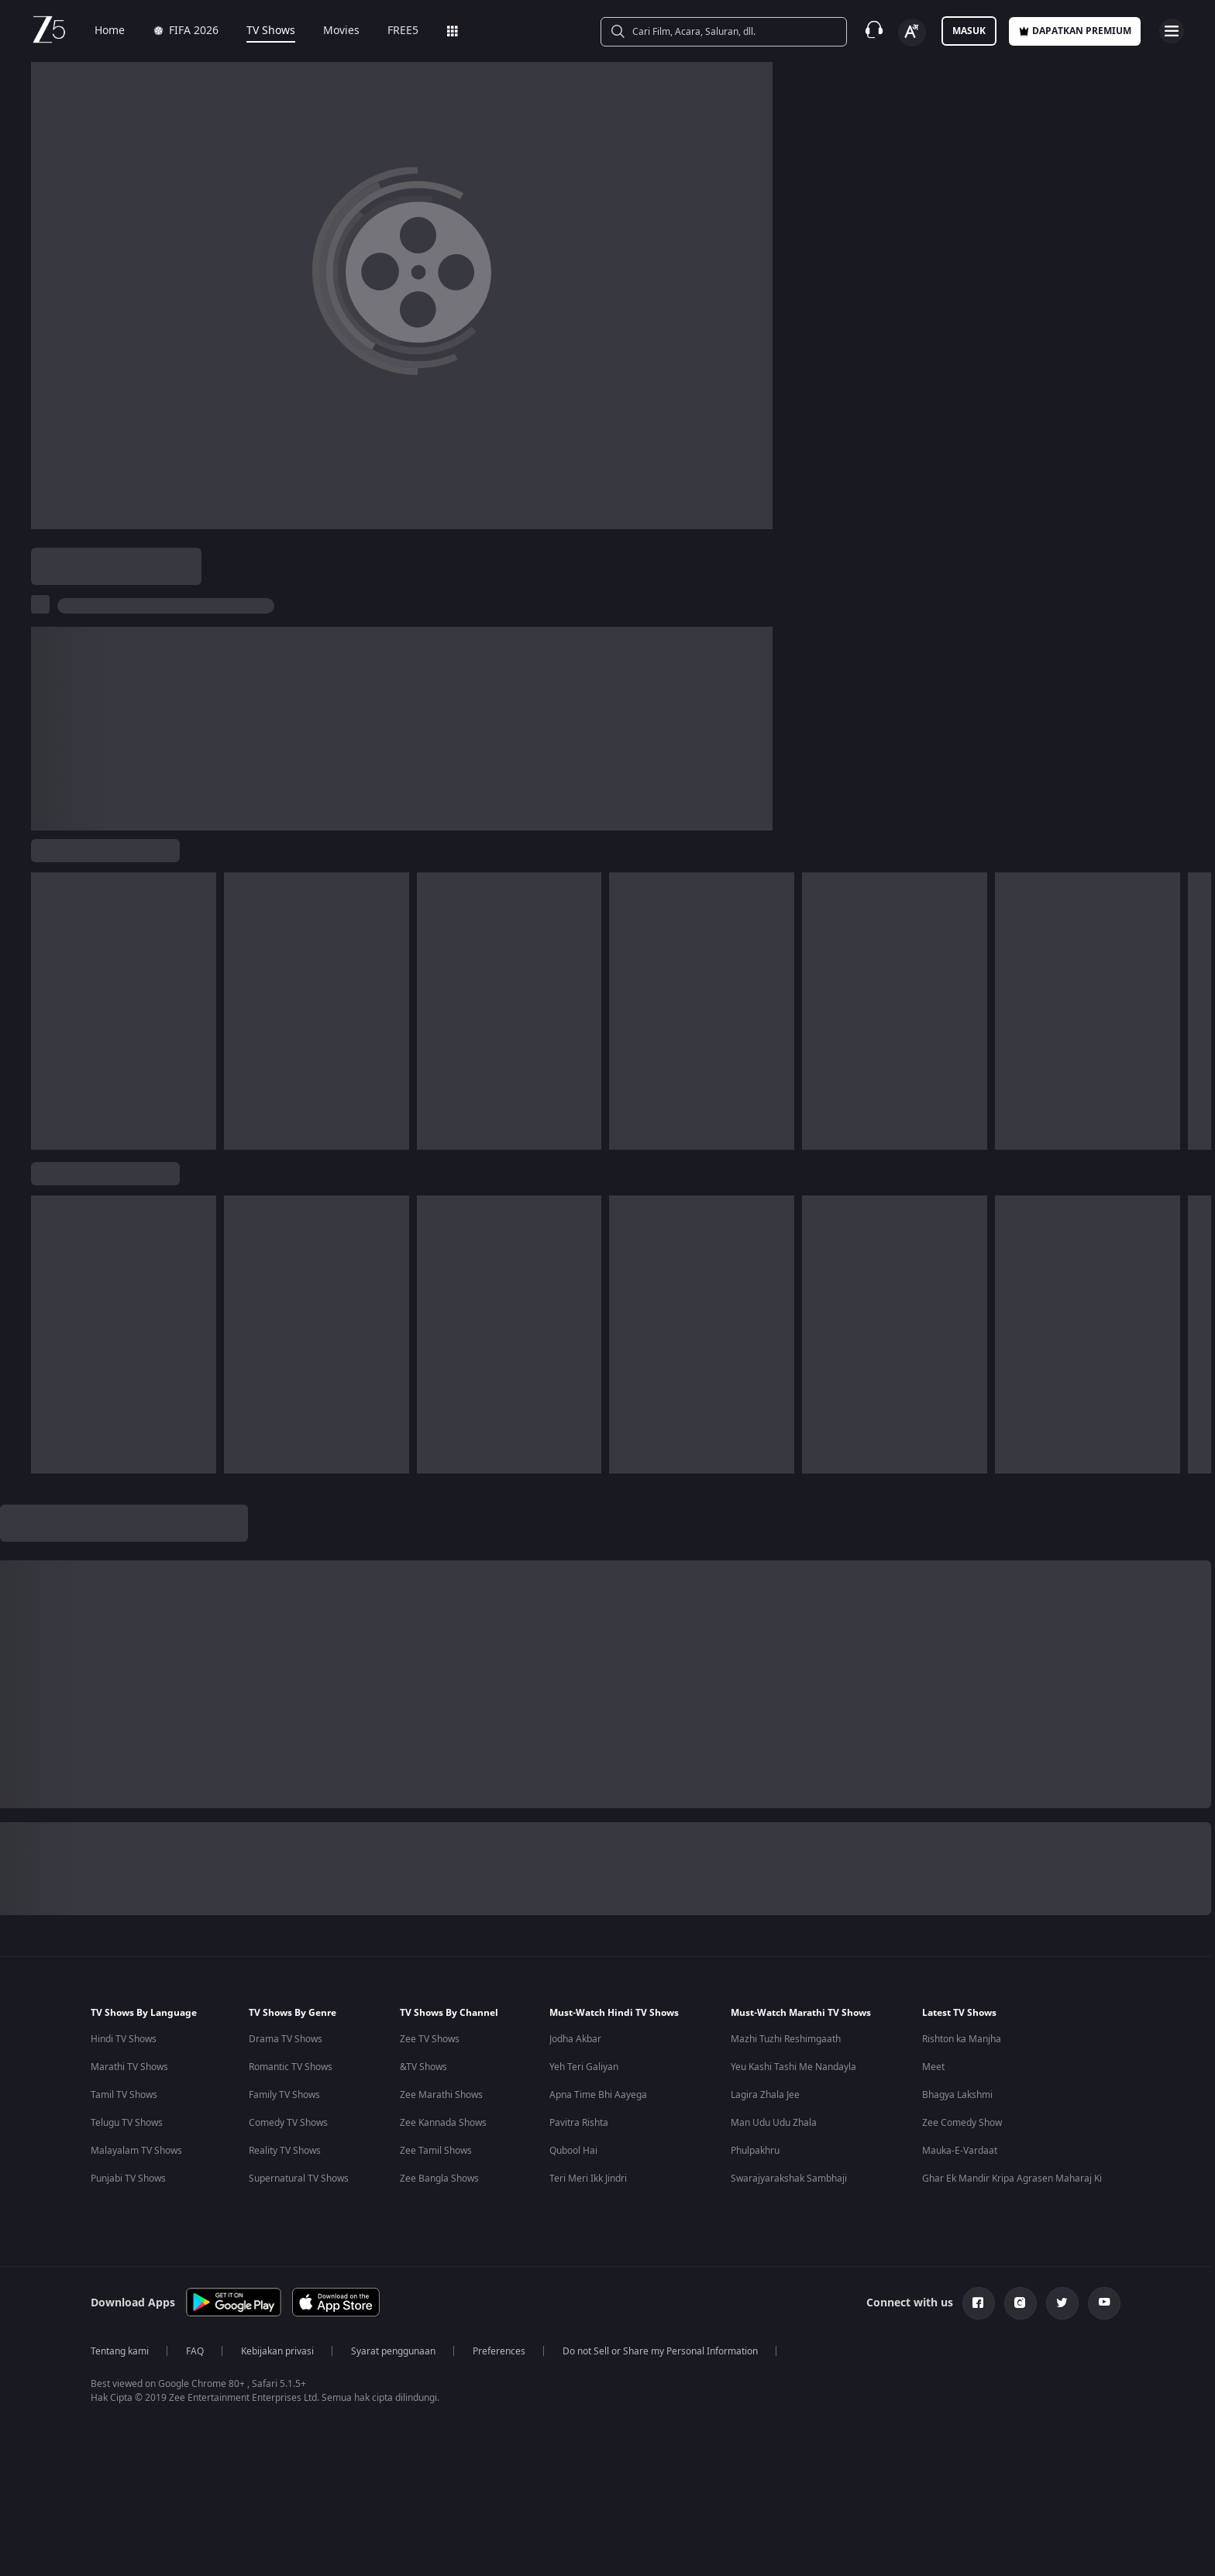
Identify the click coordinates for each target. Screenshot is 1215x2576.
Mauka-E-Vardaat (959, 2151)
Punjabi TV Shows (128, 2179)
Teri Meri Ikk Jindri (588, 2179)
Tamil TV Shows (124, 2095)
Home (110, 31)
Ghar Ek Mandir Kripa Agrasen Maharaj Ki (1012, 2179)
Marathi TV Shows (129, 2067)
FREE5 (402, 31)
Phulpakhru (755, 2151)
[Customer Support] (874, 31)
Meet (933, 2067)
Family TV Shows (284, 2095)
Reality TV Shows (285, 2151)
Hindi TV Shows (124, 2039)
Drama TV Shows (285, 2039)
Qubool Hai (573, 2151)
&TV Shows (423, 2067)
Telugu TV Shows (127, 2123)
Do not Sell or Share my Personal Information (660, 2351)
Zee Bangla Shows (439, 2179)
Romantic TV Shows (290, 2067)
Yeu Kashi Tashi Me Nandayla (793, 2067)
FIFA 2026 (186, 31)
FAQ (195, 2351)
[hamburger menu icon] (1171, 31)
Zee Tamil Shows (436, 2151)
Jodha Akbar (575, 2039)
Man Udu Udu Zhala (774, 2123)
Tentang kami (120, 2351)
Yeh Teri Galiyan (583, 2067)
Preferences (499, 2351)
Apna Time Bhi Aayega (598, 2095)
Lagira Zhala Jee (765, 2095)
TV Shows (270, 31)
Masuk (969, 31)
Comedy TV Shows (288, 2123)
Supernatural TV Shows (299, 2179)
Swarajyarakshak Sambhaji (789, 2179)
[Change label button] (912, 32)
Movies (341, 31)
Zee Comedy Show (962, 2123)
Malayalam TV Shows (136, 2151)
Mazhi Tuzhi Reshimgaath (786, 2039)
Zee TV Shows (429, 2039)
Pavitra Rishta (578, 2123)
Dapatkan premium (1074, 31)
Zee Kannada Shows (443, 2123)
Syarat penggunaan (393, 2351)
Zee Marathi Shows (441, 2095)
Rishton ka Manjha (961, 2039)
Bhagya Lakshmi (957, 2095)
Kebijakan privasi (277, 2351)
